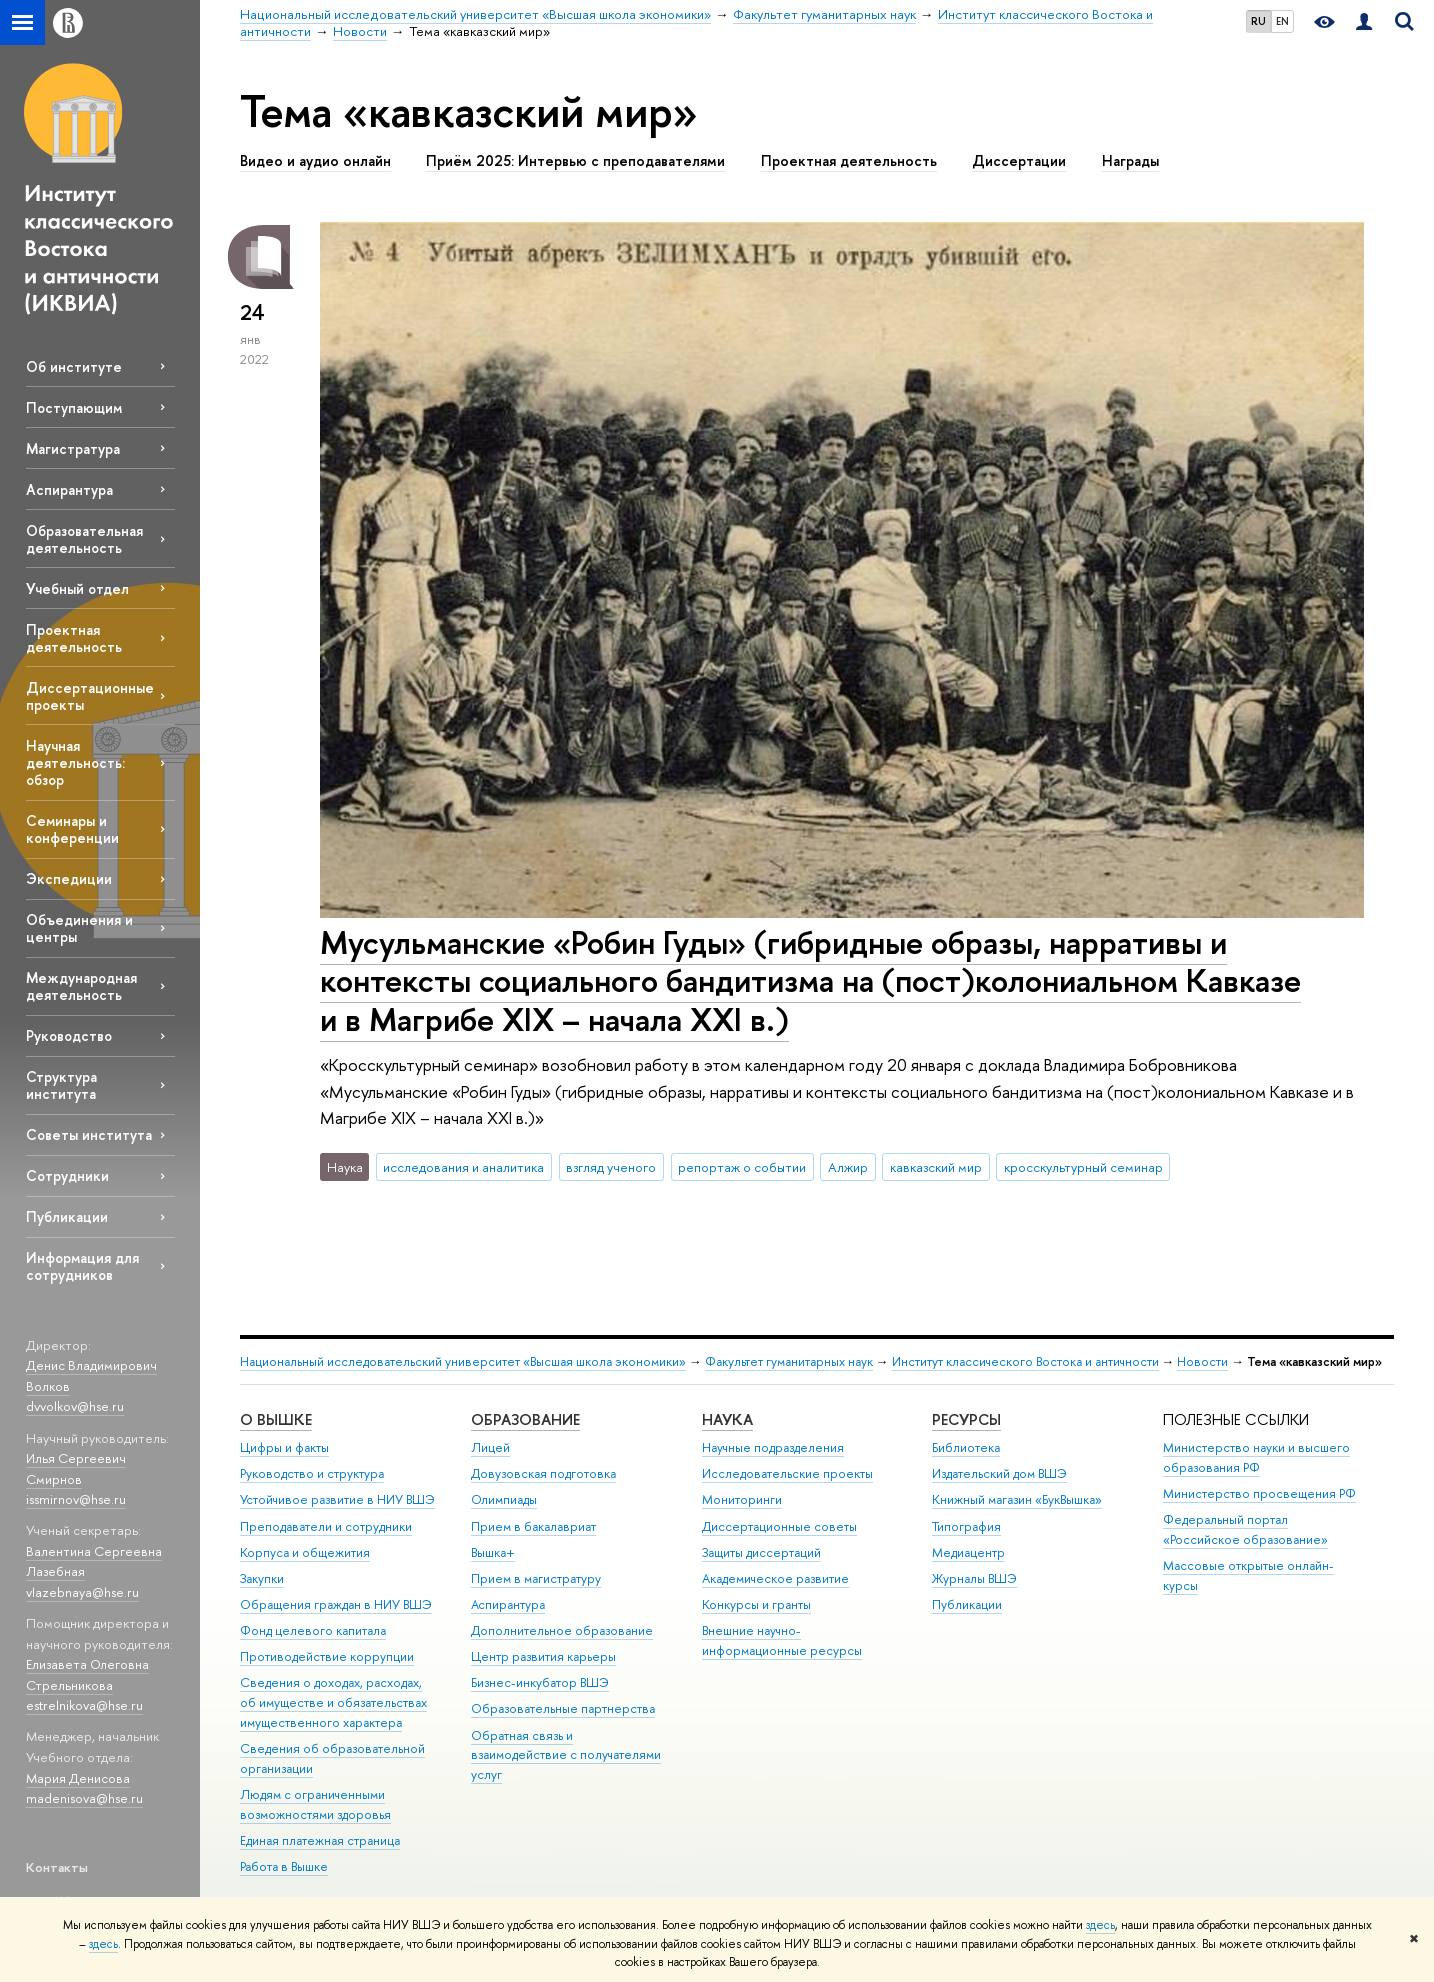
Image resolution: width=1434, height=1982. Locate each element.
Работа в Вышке (284, 1866)
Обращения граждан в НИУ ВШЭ (336, 1604)
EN (1282, 21)
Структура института (61, 1085)
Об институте (74, 366)
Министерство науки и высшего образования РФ (1256, 1457)
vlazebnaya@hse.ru (82, 1592)
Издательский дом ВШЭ (999, 1473)
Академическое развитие (775, 1578)
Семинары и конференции (72, 829)
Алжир (848, 1167)
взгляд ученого (611, 1167)
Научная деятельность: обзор (75, 762)
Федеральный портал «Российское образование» (1245, 1529)
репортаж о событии (742, 1167)
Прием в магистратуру (536, 1578)
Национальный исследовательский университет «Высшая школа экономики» (463, 1361)
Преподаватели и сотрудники (326, 1526)
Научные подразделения (773, 1447)
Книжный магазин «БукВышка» (1017, 1499)
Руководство (69, 1035)
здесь (1100, 1925)
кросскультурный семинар (1083, 1167)
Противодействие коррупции (327, 1656)
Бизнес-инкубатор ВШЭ (540, 1682)
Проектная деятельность (74, 638)
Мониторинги (742, 1499)
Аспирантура (69, 489)
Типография (966, 1526)
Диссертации (1019, 161)
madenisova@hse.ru (84, 1798)
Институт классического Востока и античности (1025, 1361)
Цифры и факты (284, 1447)
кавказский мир (936, 1167)
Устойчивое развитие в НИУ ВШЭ (337, 1499)
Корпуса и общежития (305, 1552)
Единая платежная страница (320, 1840)
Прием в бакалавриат (533, 1526)
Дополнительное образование (562, 1630)
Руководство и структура (312, 1473)
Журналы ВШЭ (974, 1578)
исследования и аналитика (463, 1167)
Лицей (490, 1447)
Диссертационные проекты (90, 696)
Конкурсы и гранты (756, 1604)
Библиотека (966, 1447)
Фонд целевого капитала (313, 1630)
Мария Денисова (78, 1778)
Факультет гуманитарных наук (789, 1361)
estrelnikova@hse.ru (84, 1705)
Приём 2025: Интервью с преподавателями (575, 161)
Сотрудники (67, 1175)
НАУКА (727, 1419)
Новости (1202, 1361)
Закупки (262, 1578)
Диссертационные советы (779, 1526)
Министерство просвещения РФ (1259, 1493)
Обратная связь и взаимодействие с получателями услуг (566, 1755)
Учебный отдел (77, 588)
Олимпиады (504, 1499)
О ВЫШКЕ (276, 1419)
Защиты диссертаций (761, 1552)
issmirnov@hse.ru (76, 1499)
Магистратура (73, 448)
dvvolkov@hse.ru (75, 1406)
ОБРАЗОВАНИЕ (525, 1419)
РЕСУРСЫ (966, 1419)
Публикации (67, 1216)
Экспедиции (69, 878)
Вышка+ (493, 1552)
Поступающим (74, 407)
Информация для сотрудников (82, 1266)
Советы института (89, 1134)
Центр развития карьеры (543, 1656)
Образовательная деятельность (84, 539)
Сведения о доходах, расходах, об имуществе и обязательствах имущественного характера (333, 1702)
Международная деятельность (81, 986)
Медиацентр (968, 1552)
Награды (1130, 161)
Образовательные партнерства (563, 1708)
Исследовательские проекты (787, 1473)
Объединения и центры (79, 928)
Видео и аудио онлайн (315, 161)
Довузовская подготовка (543, 1473)
